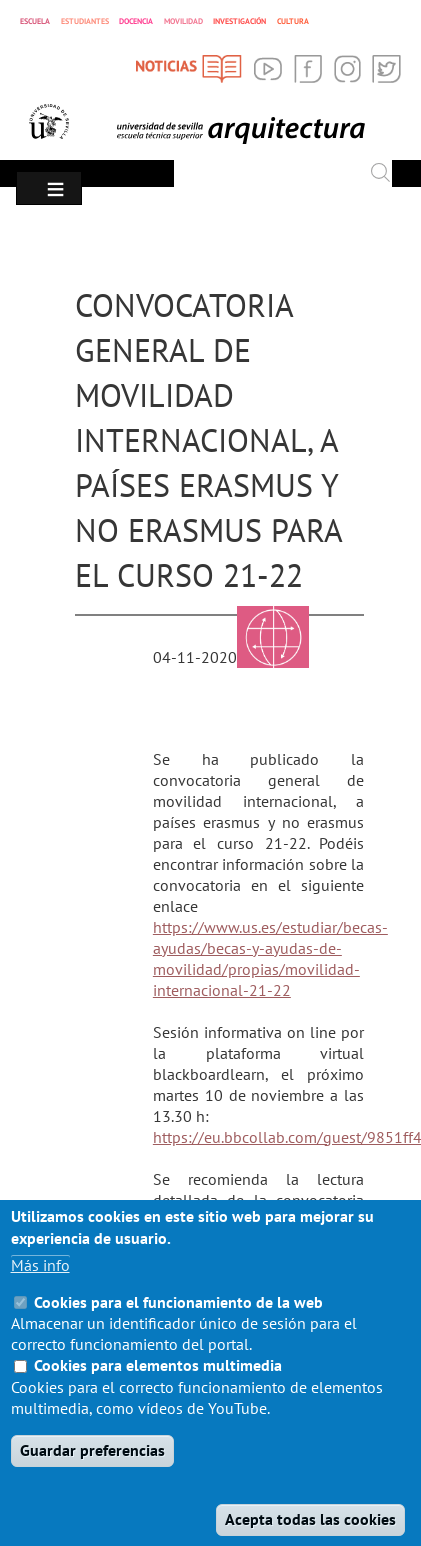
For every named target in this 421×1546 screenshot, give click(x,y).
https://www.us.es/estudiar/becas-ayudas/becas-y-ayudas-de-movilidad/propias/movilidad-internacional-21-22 (270, 958)
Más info (40, 1293)
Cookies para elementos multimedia (158, 1393)
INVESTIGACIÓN (239, 21)
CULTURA (293, 21)
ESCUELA (35, 21)
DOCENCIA (136, 21)
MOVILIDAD (183, 20)
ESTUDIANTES (85, 21)
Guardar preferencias (92, 1478)
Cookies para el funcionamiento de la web (178, 1330)
